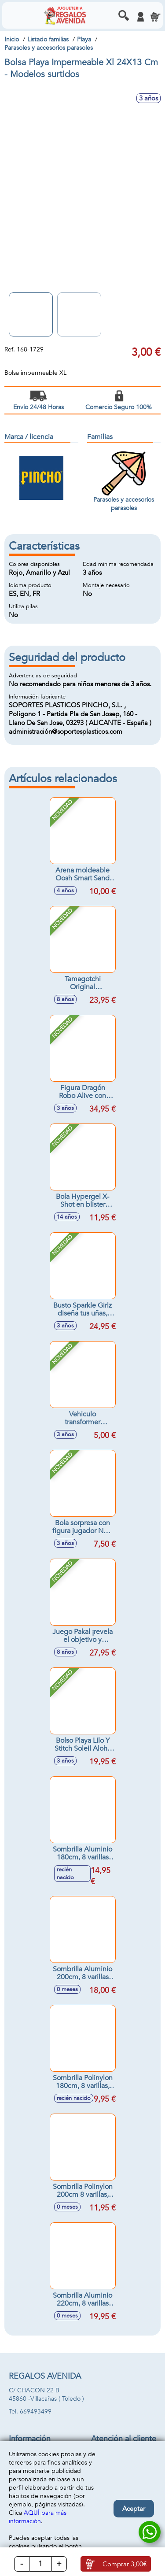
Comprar (125, 2564)
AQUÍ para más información (37, 2517)
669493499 (35, 2411)
